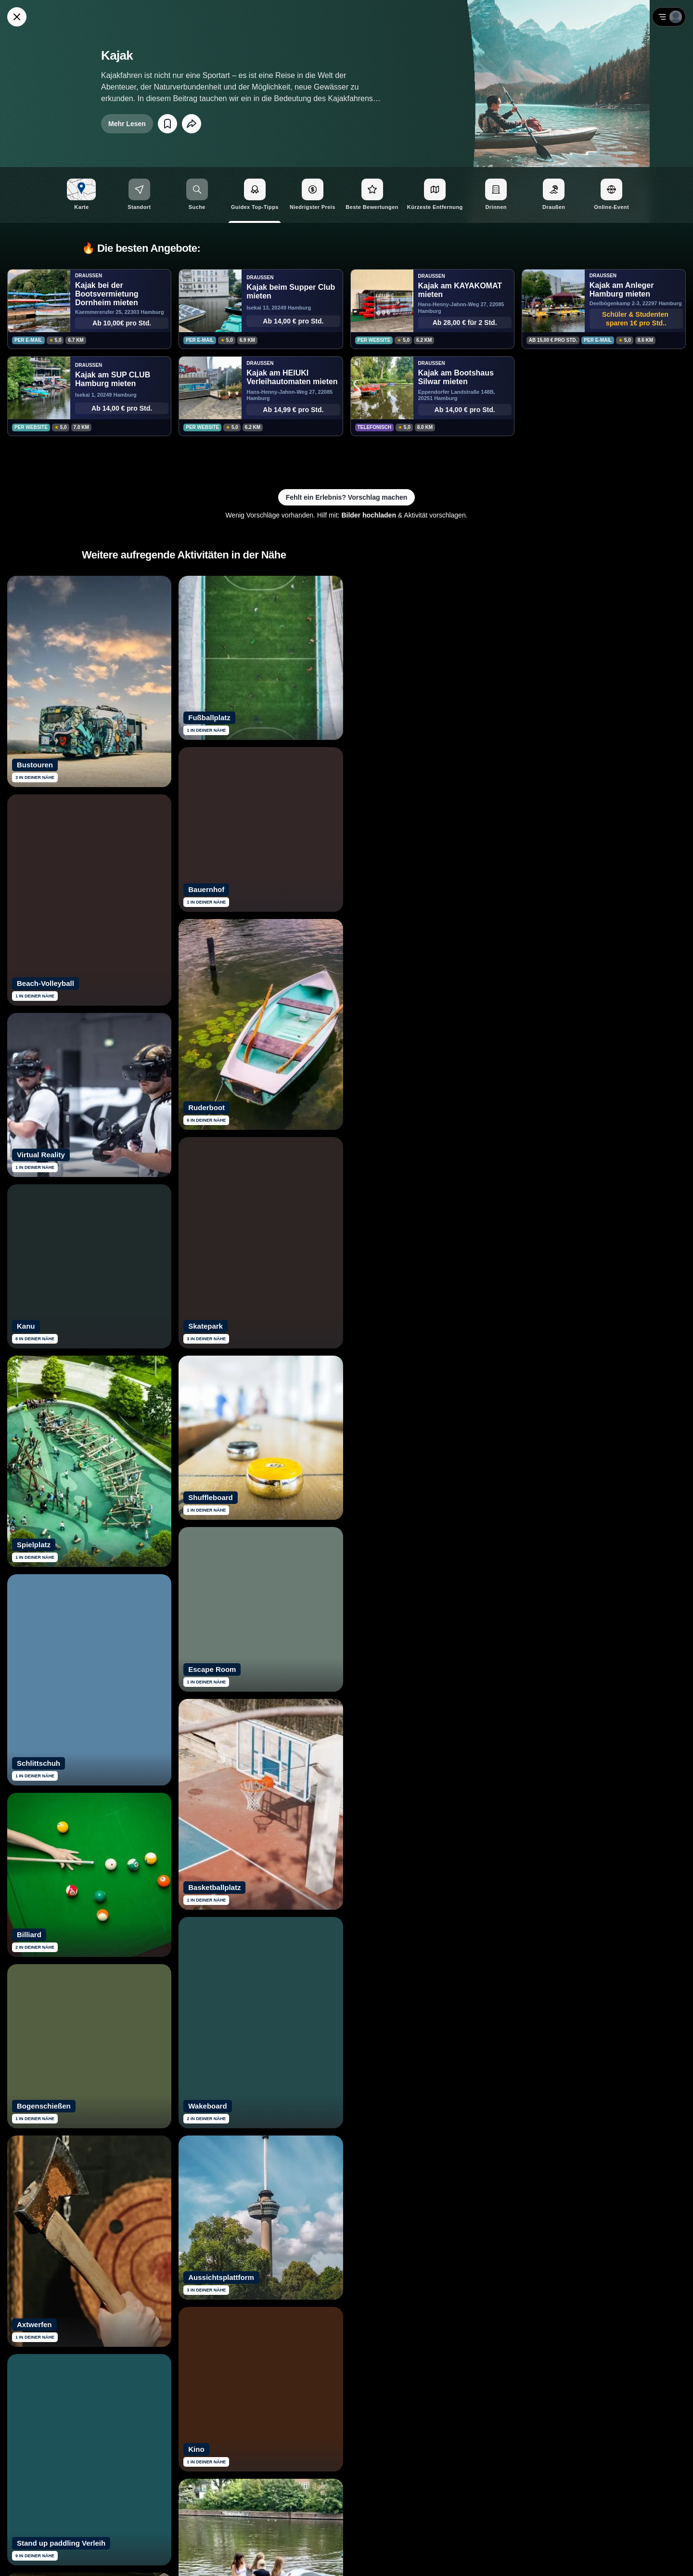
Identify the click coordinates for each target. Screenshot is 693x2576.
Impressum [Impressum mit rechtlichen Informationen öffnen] (660, 2556)
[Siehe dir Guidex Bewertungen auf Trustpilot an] (310, 2445)
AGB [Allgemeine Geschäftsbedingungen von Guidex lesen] (629, 2556)
